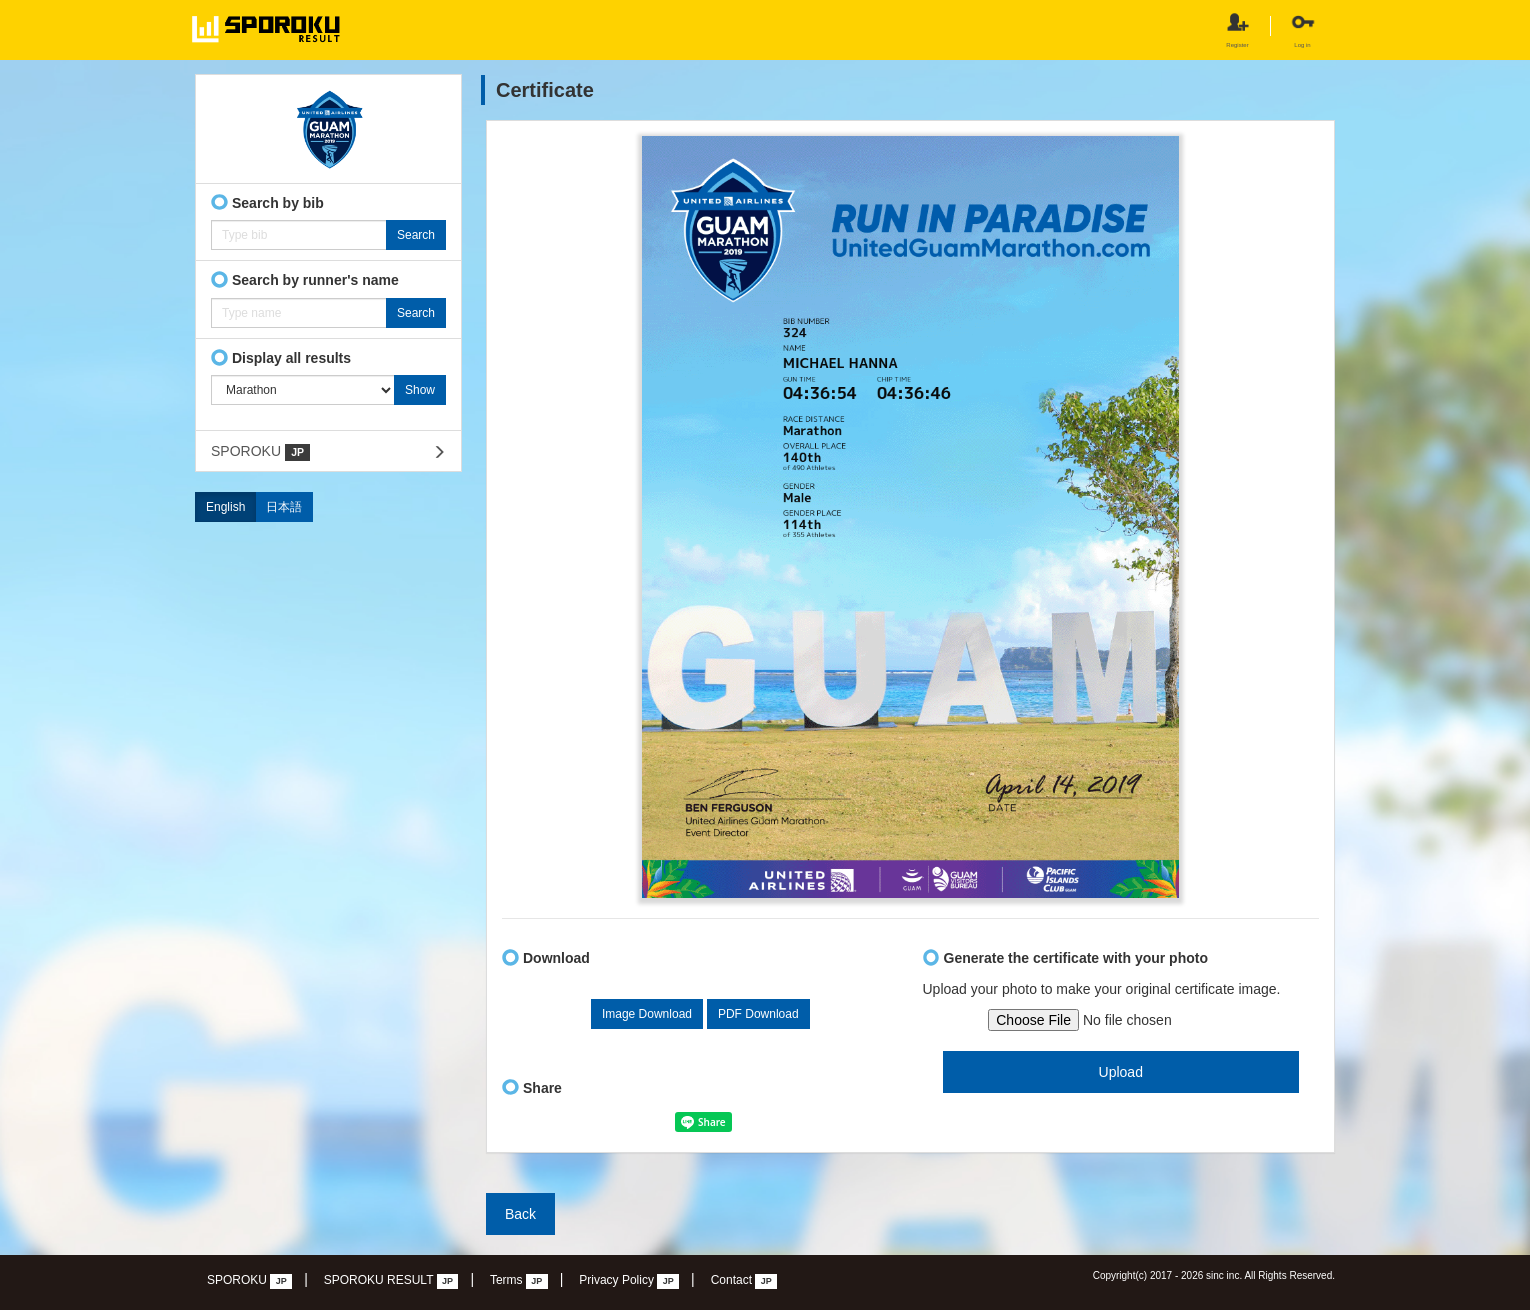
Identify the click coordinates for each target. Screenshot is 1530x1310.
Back (520, 1214)
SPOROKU (260, 452)
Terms (519, 1281)
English (225, 507)
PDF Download (758, 1014)
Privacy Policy (629, 1281)
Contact (744, 1281)
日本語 (284, 507)
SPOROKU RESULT (391, 1281)
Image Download (647, 1014)
